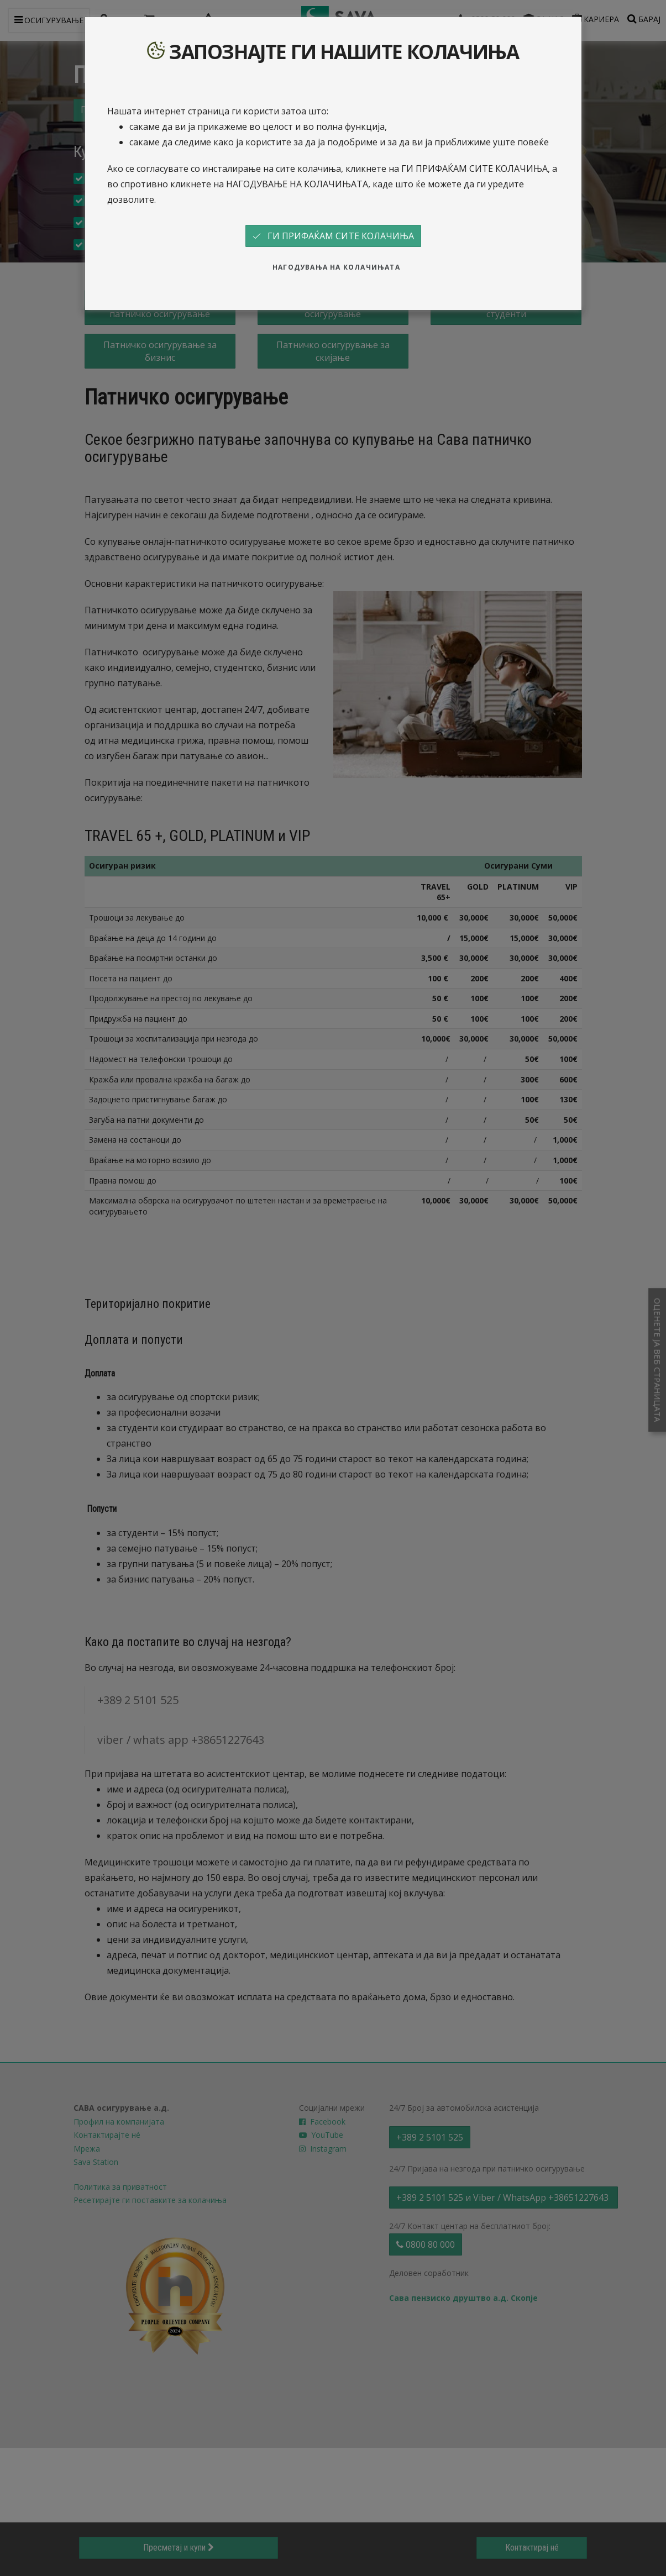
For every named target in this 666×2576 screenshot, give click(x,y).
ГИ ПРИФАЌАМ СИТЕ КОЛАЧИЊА (333, 236)
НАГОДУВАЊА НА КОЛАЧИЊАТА (336, 267)
